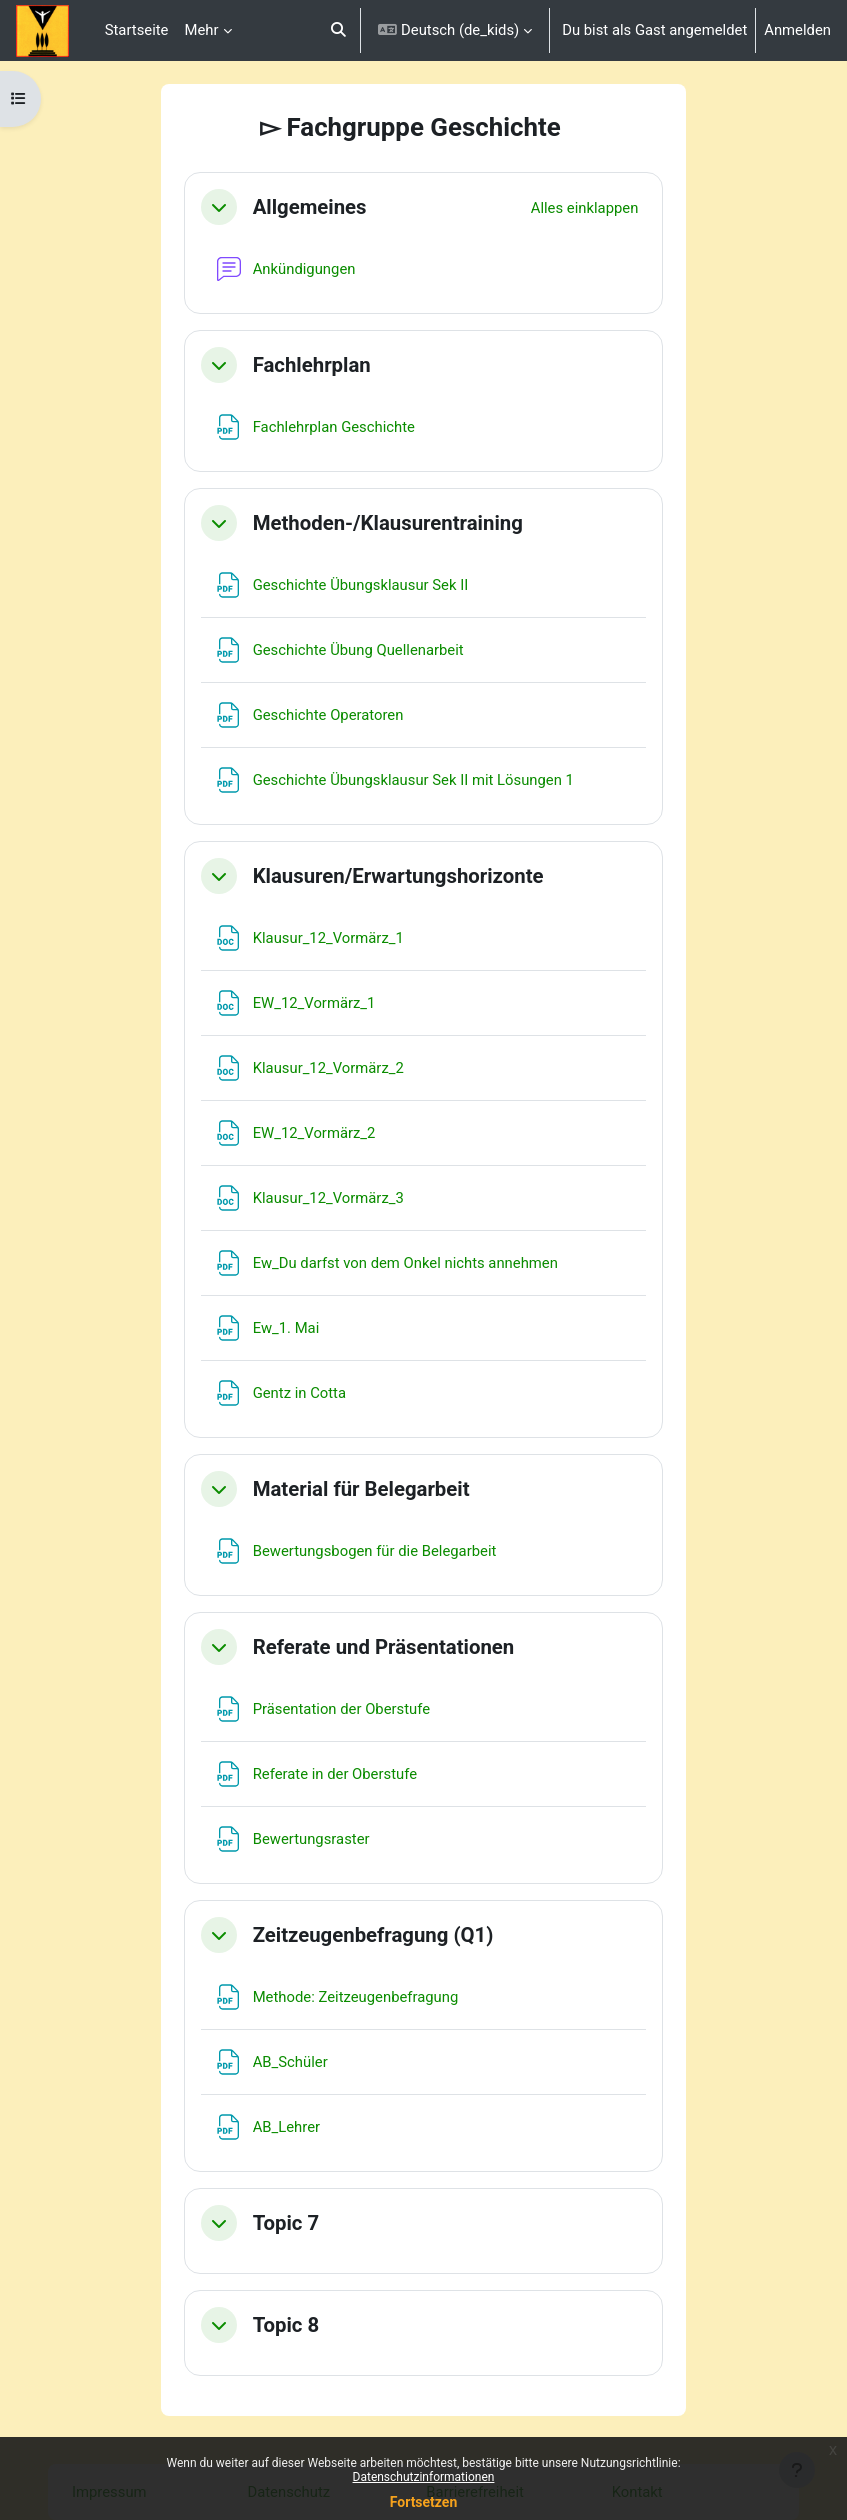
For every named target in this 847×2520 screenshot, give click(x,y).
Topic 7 (286, 2223)
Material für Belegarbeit (361, 1489)
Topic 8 (286, 2325)
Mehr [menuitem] (201, 30)
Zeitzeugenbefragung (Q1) (373, 1935)
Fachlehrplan (312, 365)
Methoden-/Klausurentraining (388, 523)
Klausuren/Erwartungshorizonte (398, 876)
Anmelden (797, 30)
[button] (338, 30)
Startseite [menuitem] (137, 30)
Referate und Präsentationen (384, 1647)
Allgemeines (310, 207)
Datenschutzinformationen (424, 2477)
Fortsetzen (424, 2502)
